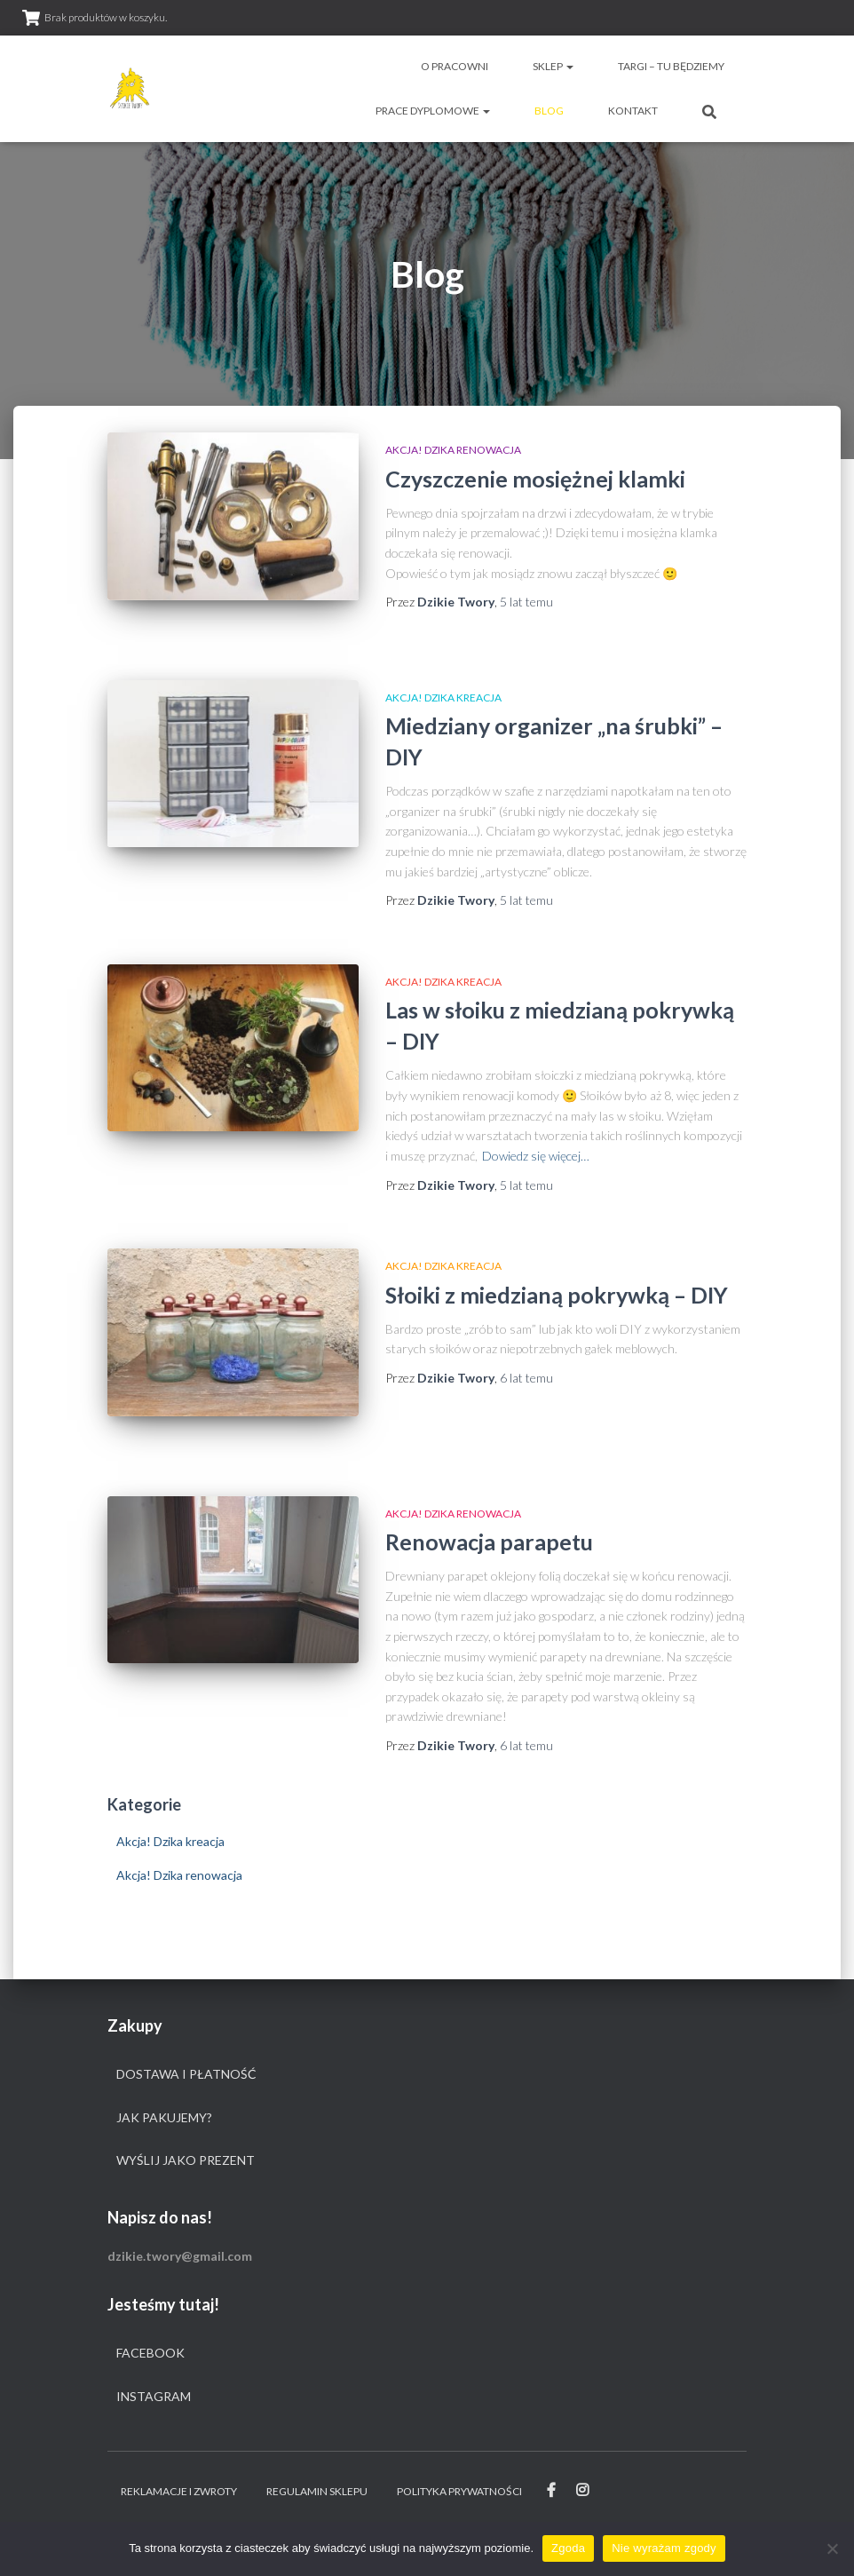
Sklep (553, 66)
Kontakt (633, 110)
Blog (549, 110)
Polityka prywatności (459, 2491)
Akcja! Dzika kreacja (443, 697)
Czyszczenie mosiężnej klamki (535, 478)
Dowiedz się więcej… (535, 1155)
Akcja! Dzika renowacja (453, 449)
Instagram (153, 2396)
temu (526, 601)
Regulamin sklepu (317, 2491)
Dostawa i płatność (186, 2073)
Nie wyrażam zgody (664, 2548)
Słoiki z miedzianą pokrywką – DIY (556, 1294)
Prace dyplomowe (433, 110)
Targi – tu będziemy (671, 66)
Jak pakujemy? (164, 2117)
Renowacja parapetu (489, 1541)
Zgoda (568, 2548)
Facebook (150, 2352)
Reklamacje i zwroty (179, 2491)
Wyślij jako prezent (185, 2160)
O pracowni (454, 66)
